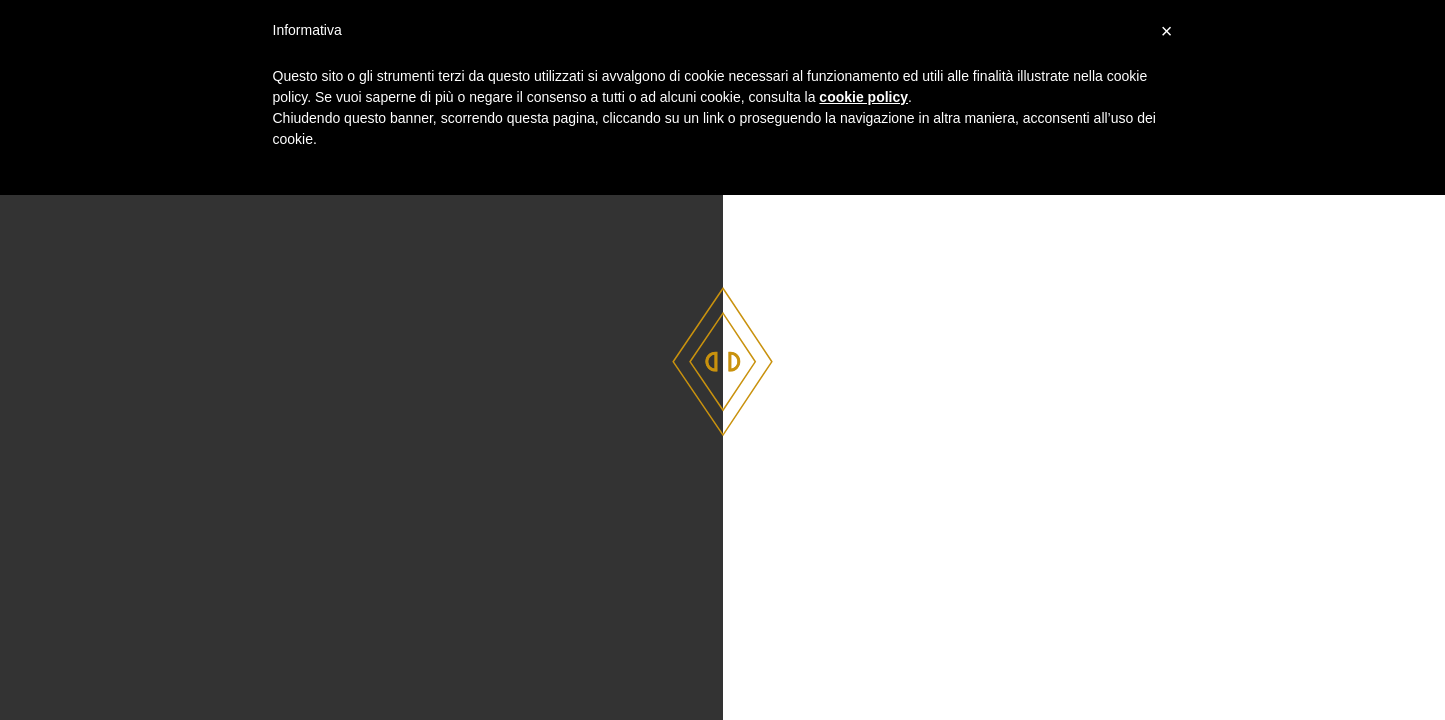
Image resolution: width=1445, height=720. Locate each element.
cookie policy (863, 97)
